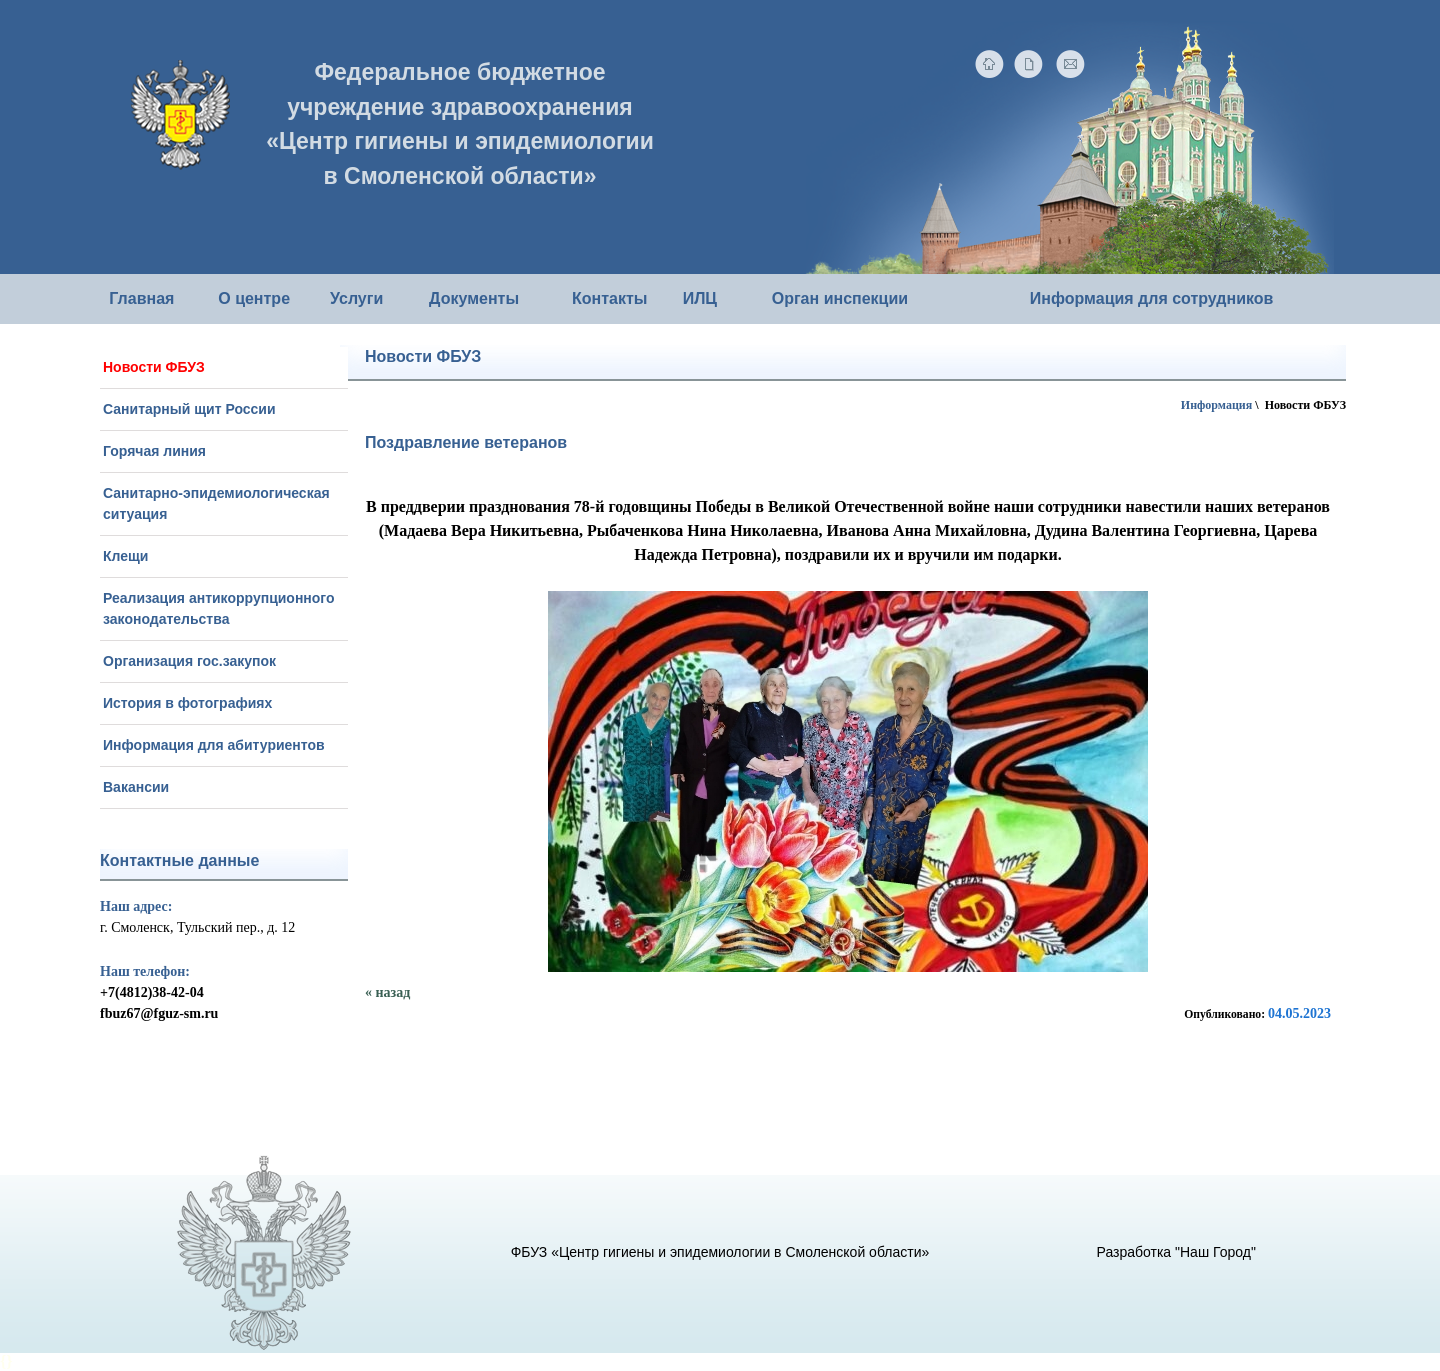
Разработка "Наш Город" (1176, 1252)
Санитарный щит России (189, 409)
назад (393, 992)
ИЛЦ (700, 298)
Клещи (125, 556)
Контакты (609, 298)
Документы (474, 298)
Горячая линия (154, 451)
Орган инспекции (840, 298)
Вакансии (136, 787)
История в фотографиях (187, 703)
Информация (1216, 405)
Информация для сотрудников (1152, 298)
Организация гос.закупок (189, 661)
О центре (254, 298)
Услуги (356, 298)
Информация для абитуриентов (214, 745)
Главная (141, 298)
